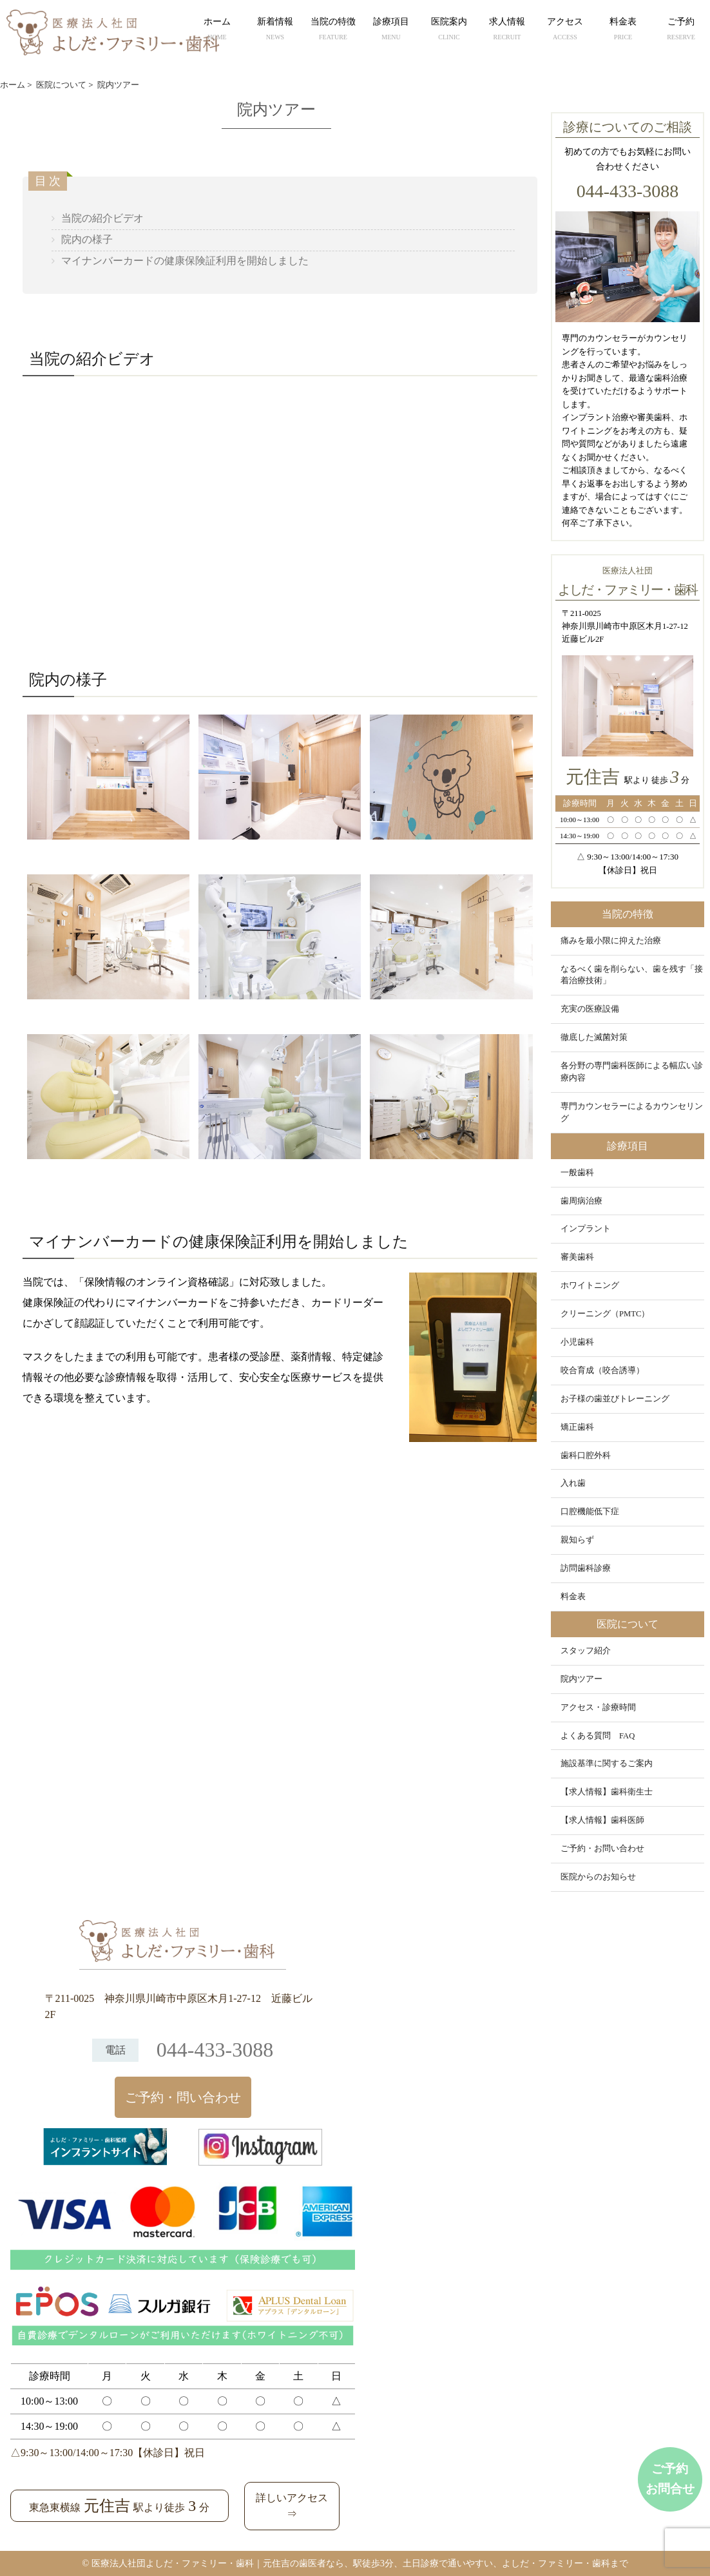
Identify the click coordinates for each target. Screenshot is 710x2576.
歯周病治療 (581, 1201)
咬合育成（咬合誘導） (602, 1370)
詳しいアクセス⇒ (292, 2506)
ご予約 (681, 30)
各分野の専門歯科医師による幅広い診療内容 (632, 1071)
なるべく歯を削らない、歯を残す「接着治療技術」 (632, 975)
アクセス (565, 30)
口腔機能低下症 (590, 1511)
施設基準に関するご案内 (607, 1763)
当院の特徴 (333, 30)
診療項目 (391, 30)
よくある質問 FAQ (598, 1735)
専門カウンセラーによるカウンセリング (632, 1112)
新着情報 (275, 30)
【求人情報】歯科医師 (602, 1820)
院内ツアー (581, 1679)
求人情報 (507, 30)
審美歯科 (577, 1257)
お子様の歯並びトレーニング (615, 1398)
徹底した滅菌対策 (594, 1037)
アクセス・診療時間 (598, 1707)
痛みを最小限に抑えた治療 (611, 940)
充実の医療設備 (590, 1009)
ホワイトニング (590, 1285)
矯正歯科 (577, 1427)
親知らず (577, 1539)
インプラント (586, 1228)
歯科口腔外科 (586, 1455)
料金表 (623, 30)
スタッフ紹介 (586, 1650)
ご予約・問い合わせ (183, 2097)
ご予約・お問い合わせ (602, 1848)
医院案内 (449, 30)
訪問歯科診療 (586, 1568)
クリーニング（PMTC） (605, 1313)
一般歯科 (577, 1172)
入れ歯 (573, 1483)
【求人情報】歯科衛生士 (607, 1791)
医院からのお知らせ (598, 1876)
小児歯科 (577, 1342)
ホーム (217, 30)
